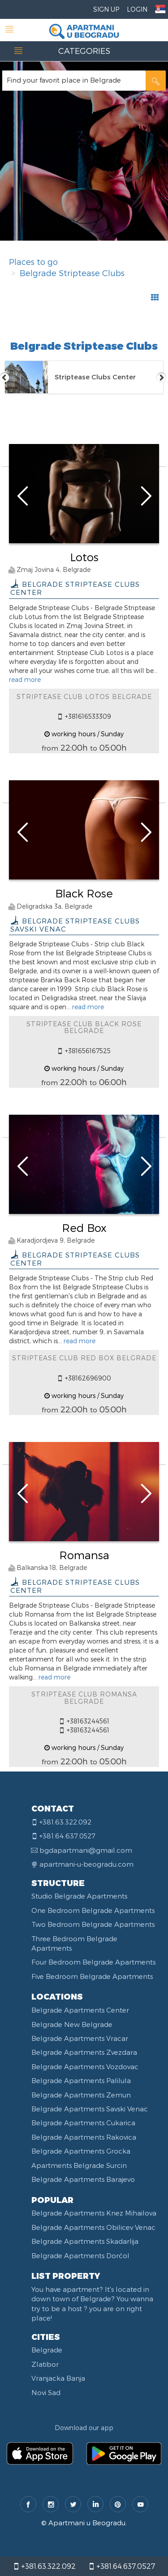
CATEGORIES (84, 50)
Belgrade (46, 2350)
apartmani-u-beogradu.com (86, 1864)
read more (25, 679)
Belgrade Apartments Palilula (81, 2080)
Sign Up (106, 9)
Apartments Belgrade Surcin (79, 2165)
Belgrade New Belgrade (71, 2024)
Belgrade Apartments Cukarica (83, 2123)
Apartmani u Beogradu (86, 2523)
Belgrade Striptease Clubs (72, 272)
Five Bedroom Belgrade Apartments (92, 1976)
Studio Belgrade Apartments (79, 1896)
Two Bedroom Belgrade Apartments (93, 1924)
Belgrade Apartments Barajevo (83, 2179)
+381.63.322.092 (44, 2566)
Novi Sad (45, 2392)
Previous (4, 377)
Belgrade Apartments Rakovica (83, 2137)
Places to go (33, 261)
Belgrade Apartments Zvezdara (84, 2052)
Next (161, 377)
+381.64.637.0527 (121, 2566)
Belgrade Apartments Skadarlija (84, 2241)
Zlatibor (45, 2364)
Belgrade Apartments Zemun (81, 2095)
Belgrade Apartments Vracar (79, 2038)
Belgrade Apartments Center (80, 2010)
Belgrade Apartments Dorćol (80, 2255)
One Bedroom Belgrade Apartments (93, 1910)
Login (137, 9)
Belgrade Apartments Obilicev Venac (93, 2227)
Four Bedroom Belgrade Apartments (93, 1962)
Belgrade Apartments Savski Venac (89, 2109)
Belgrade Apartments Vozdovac (84, 2066)
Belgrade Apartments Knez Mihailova (93, 2213)
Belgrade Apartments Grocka (80, 2151)
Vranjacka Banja (58, 2378)
